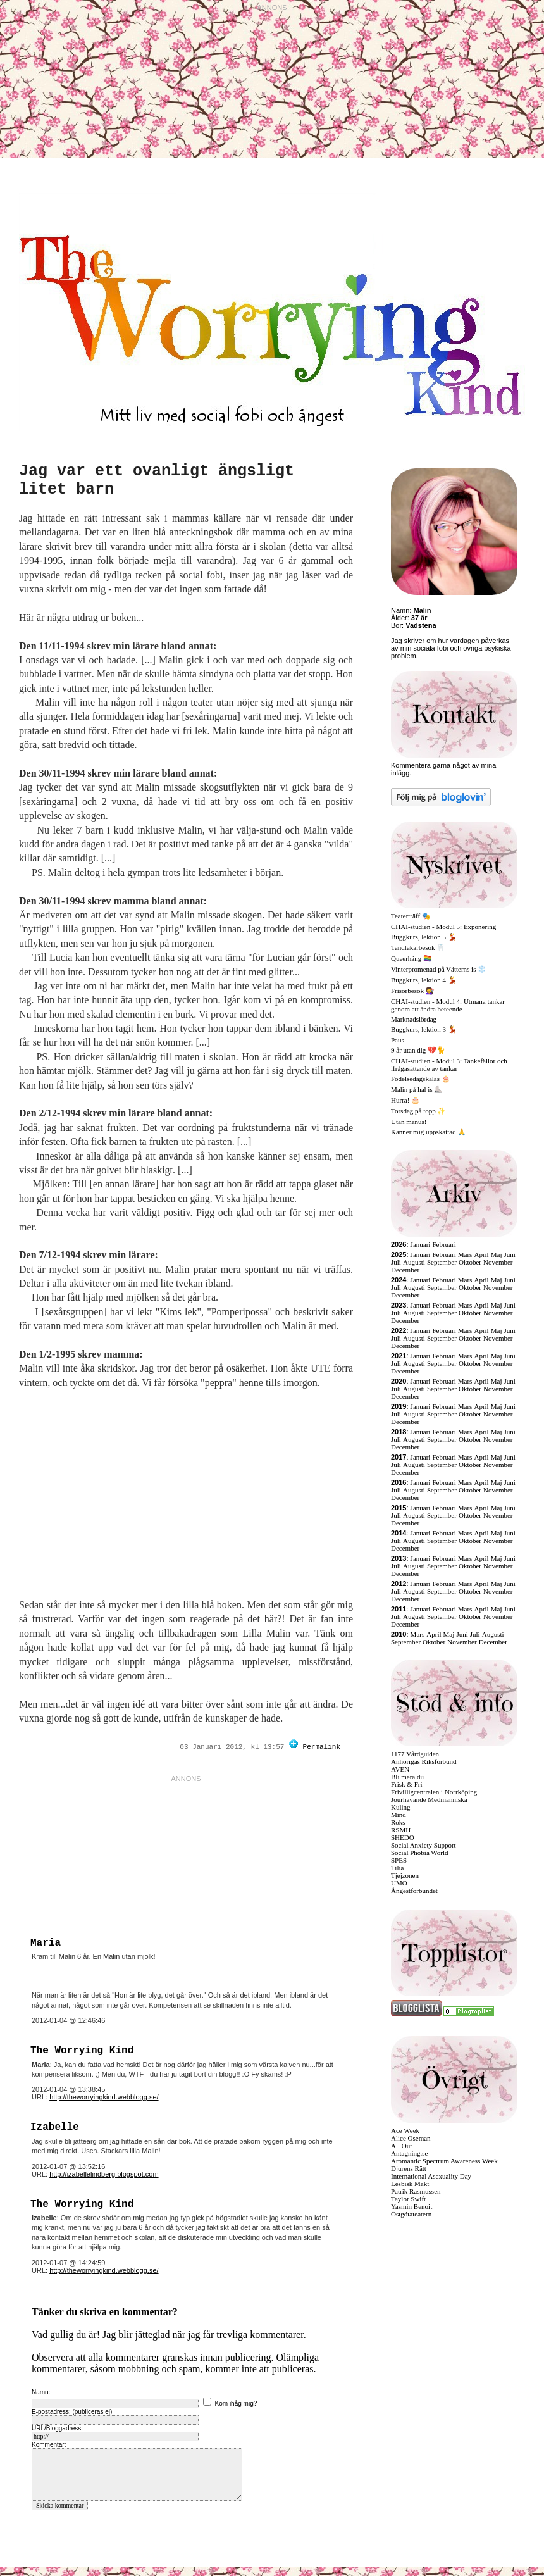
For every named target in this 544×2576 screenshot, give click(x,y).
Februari (443, 1244)
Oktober (470, 1262)
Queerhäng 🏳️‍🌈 (411, 958)
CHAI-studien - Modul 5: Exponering (443, 926)
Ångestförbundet (414, 1890)
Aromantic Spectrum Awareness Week (444, 2161)
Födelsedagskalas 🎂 (420, 1078)
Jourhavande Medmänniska (429, 1799)
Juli (396, 1262)
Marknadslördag (413, 1019)
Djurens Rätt (408, 2168)
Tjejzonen (405, 1875)
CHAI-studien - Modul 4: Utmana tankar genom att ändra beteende (448, 1005)
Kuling (401, 1807)
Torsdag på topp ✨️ (418, 1111)
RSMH (401, 1830)
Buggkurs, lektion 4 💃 (424, 980)
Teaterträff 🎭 (411, 916)
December (405, 1269)
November (497, 1262)
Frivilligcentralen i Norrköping (434, 1792)
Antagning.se (409, 2153)
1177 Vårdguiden (415, 1754)
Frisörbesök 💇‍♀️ (413, 990)
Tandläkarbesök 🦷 (418, 947)
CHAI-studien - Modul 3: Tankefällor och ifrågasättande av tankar (449, 1064)
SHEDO (402, 1837)
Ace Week (405, 2130)
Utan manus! (409, 1121)
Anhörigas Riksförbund (424, 1761)
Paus (397, 1040)
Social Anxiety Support (423, 1845)
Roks (398, 1822)
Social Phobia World (419, 1852)
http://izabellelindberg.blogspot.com (103, 2174)
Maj (496, 1254)
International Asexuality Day (431, 2176)
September (442, 1262)
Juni (510, 1254)
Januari (421, 1244)
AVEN (400, 1769)
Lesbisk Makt (410, 2183)
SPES (399, 1860)
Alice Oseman (411, 2138)
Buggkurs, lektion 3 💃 (424, 1029)
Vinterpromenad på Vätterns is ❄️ (438, 969)
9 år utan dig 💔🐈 (418, 1050)
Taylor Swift (408, 2199)
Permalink (321, 1747)
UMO (399, 1883)
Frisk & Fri (407, 1784)
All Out (401, 2145)
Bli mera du (407, 1776)
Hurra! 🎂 (405, 1100)
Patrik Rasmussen (416, 2191)
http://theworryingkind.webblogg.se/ (103, 2097)
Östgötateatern (411, 2214)
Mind (398, 1814)
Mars (465, 1254)
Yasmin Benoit (411, 2206)
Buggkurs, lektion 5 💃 (424, 937)
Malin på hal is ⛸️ (417, 1089)
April (481, 1254)
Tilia (397, 1868)
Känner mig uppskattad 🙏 (428, 1131)
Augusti (414, 1262)
